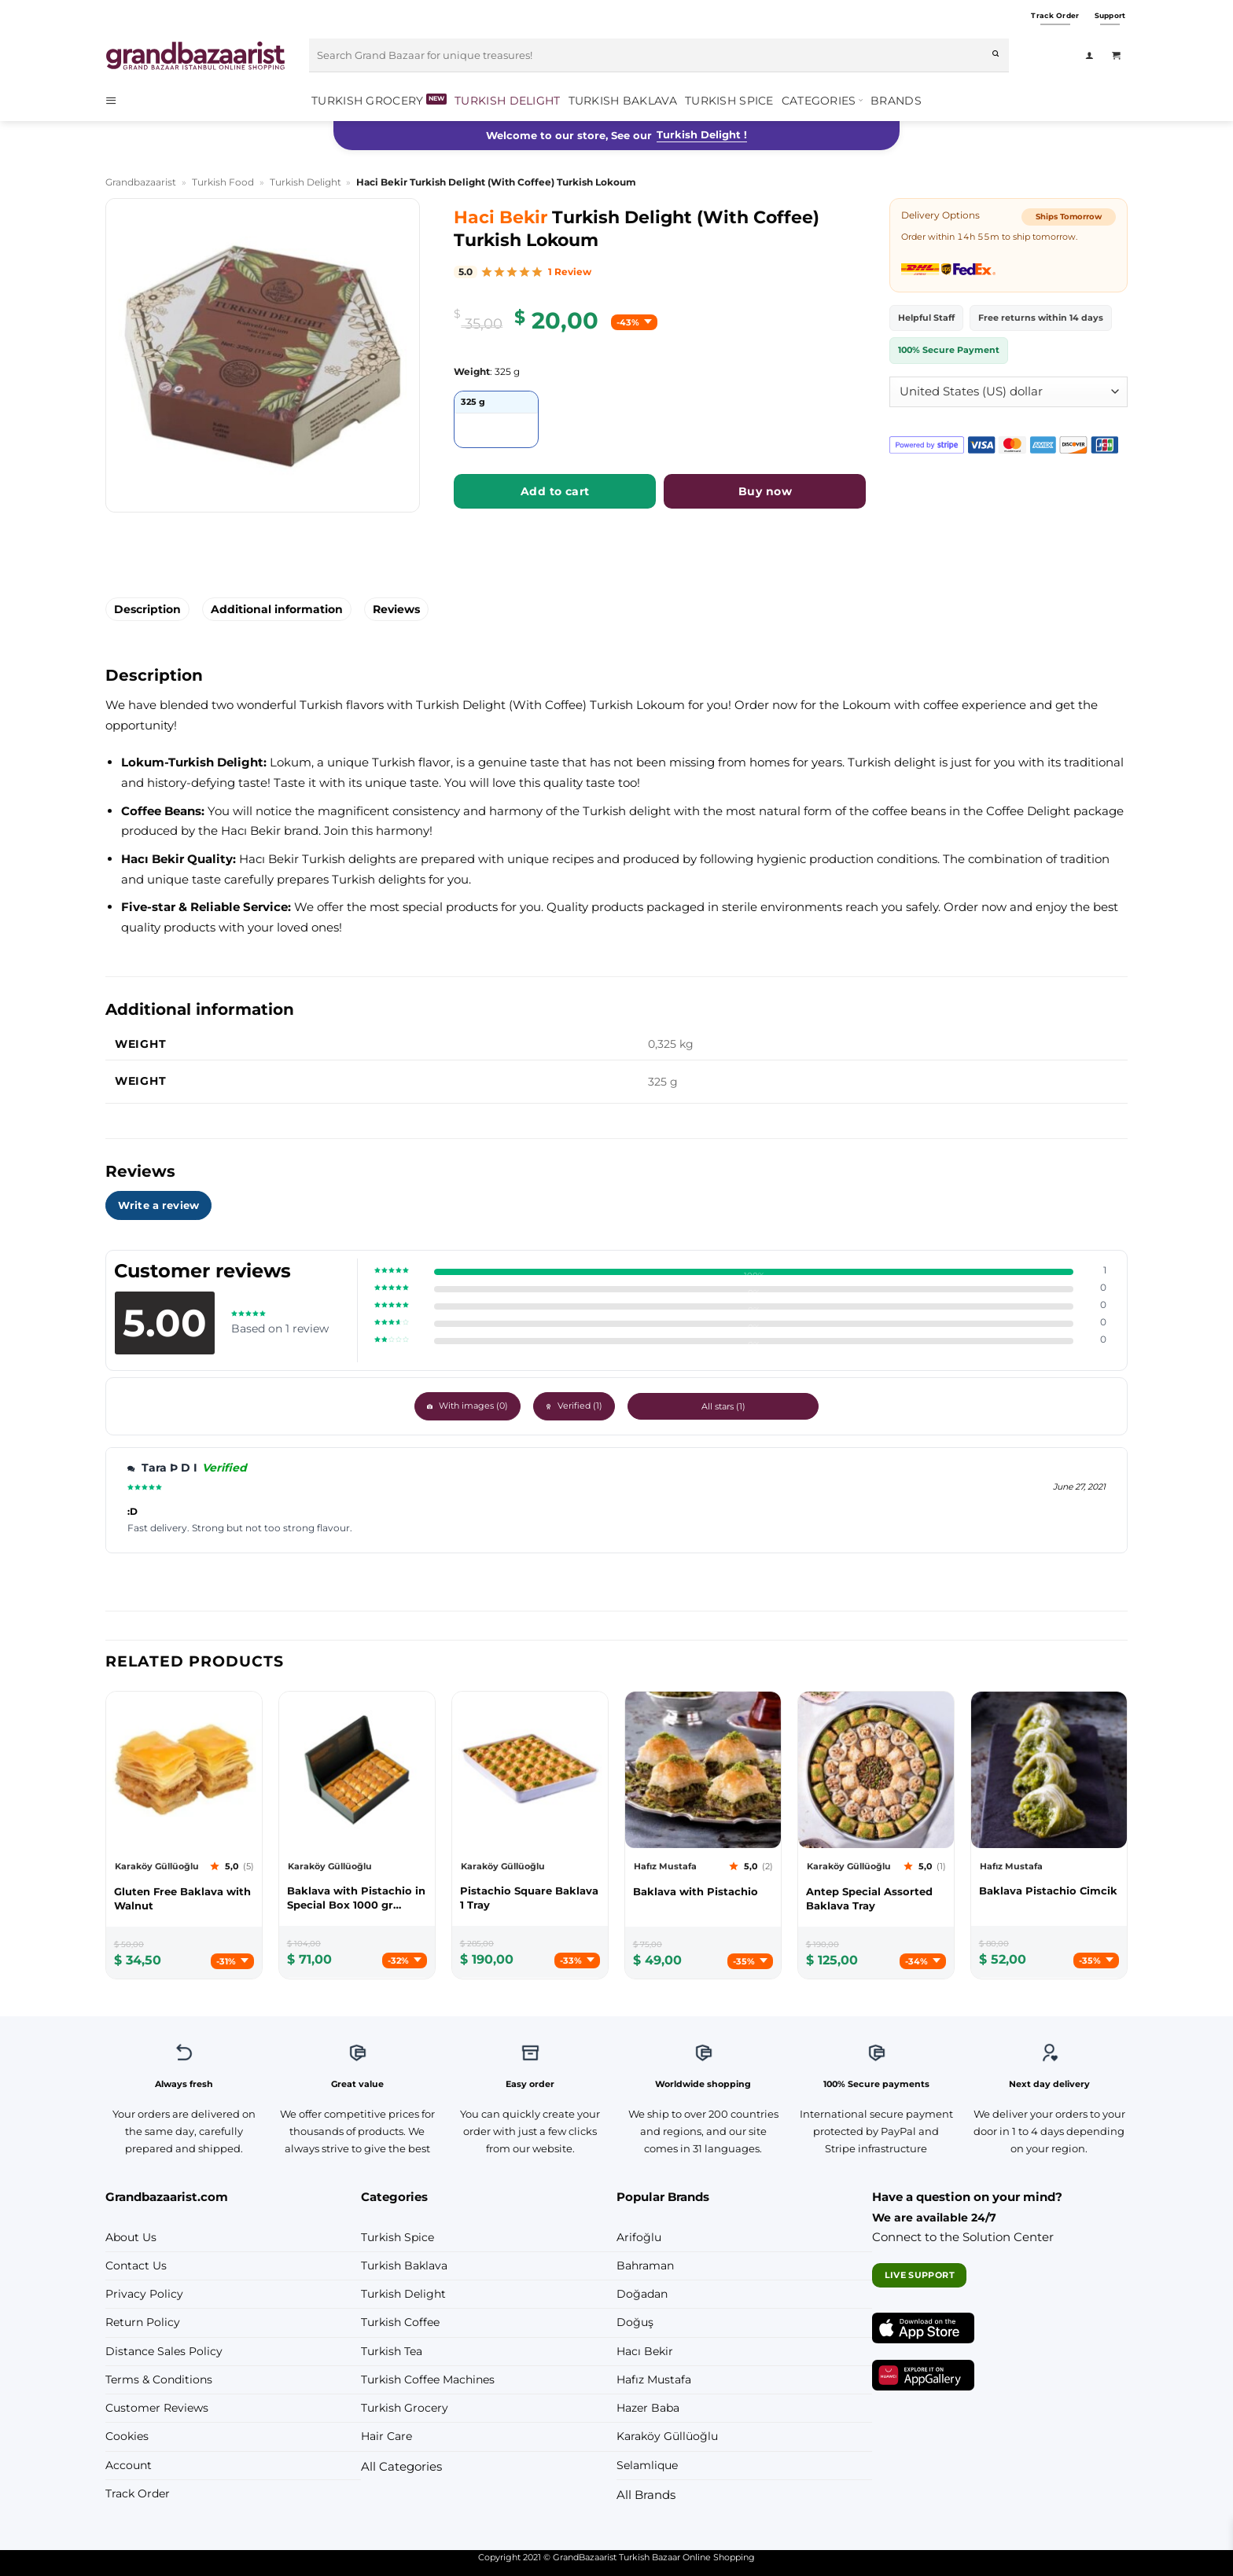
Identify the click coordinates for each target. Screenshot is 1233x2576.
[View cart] (1120, 56)
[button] (116, 100)
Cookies (127, 2436)
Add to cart (555, 491)
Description (147, 609)
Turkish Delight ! (702, 134)
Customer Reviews (156, 2407)
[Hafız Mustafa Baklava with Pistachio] (703, 1891)
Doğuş (634, 2322)
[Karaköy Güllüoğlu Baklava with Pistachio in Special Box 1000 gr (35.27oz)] (357, 1897)
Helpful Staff (926, 317)
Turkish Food (223, 182)
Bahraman (645, 2265)
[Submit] (996, 55)
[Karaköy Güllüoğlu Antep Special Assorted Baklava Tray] (876, 1898)
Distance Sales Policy (164, 2351)
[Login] (1093, 56)
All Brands (645, 2494)
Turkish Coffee (400, 2322)
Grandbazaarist (140, 182)
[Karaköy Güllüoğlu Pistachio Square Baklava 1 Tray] (530, 1897)
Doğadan (642, 2294)
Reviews (396, 609)
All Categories (401, 2466)
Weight (472, 371)
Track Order (137, 2493)
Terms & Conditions (158, 2379)
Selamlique (647, 2465)
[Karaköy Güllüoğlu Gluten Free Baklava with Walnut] (184, 1898)
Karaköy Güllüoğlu (667, 2436)
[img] (660, 272)
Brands (896, 100)
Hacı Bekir (644, 2351)
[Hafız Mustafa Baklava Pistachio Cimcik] (1049, 1890)
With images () (518, 1405)
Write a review (158, 1205)
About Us (130, 2237)
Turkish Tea (391, 2351)
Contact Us (136, 2265)
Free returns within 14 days (1040, 317)
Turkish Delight (507, 100)
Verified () (625, 1405)
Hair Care (386, 2436)
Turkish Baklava (623, 100)
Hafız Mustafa (653, 2379)
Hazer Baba (647, 2407)
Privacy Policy (144, 2294)
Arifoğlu (638, 2237)
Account (128, 2465)
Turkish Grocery (367, 100)
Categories (822, 100)
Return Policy (142, 2322)
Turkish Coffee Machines (428, 2379)
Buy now (765, 491)
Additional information (277, 609)
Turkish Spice (729, 100)
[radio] (496, 419)
